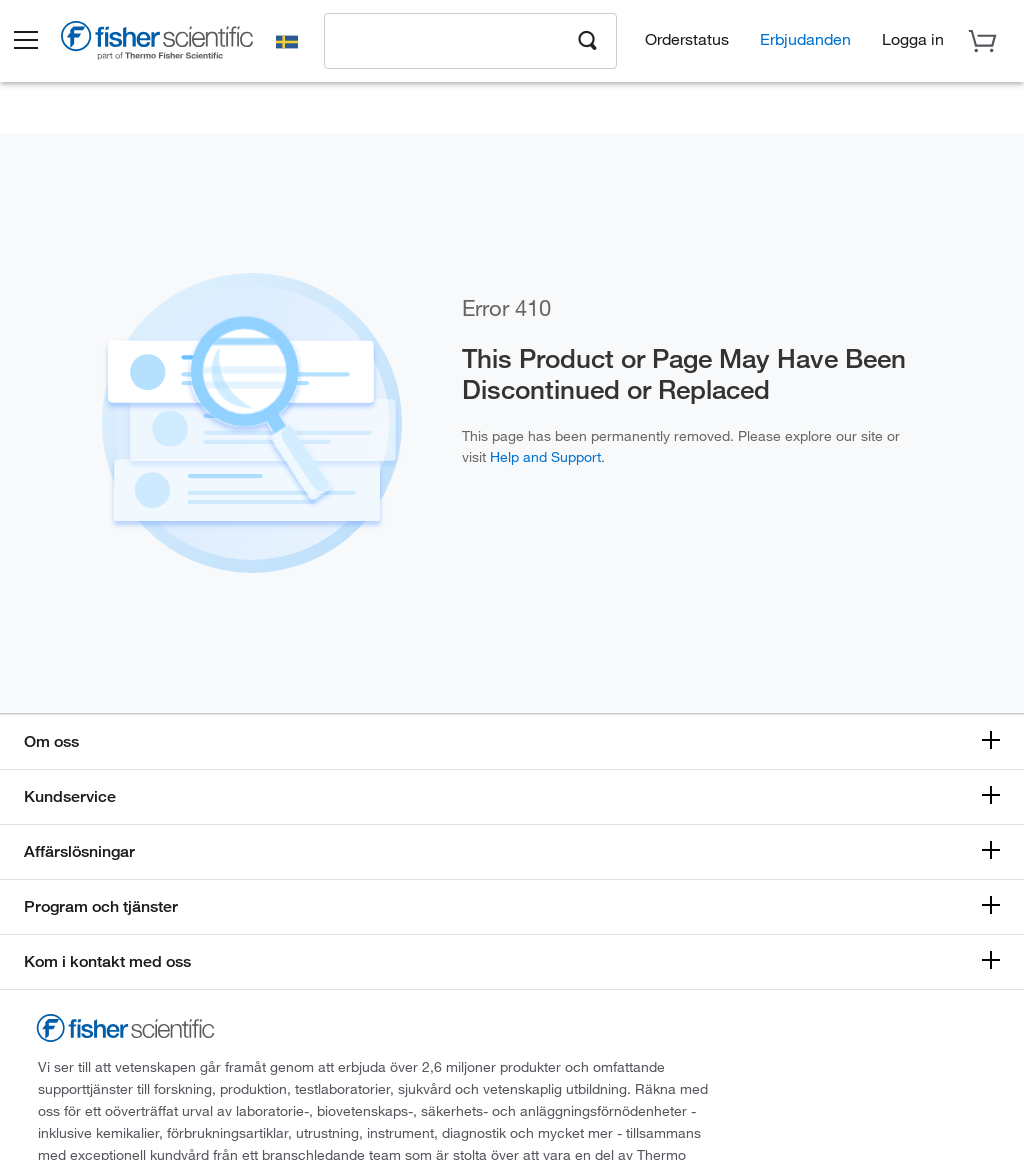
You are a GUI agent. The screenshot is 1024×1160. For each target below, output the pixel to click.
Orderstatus (687, 40)
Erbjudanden (805, 40)
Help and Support (545, 456)
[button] (42, 43)
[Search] (588, 41)
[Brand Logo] (175, 46)
